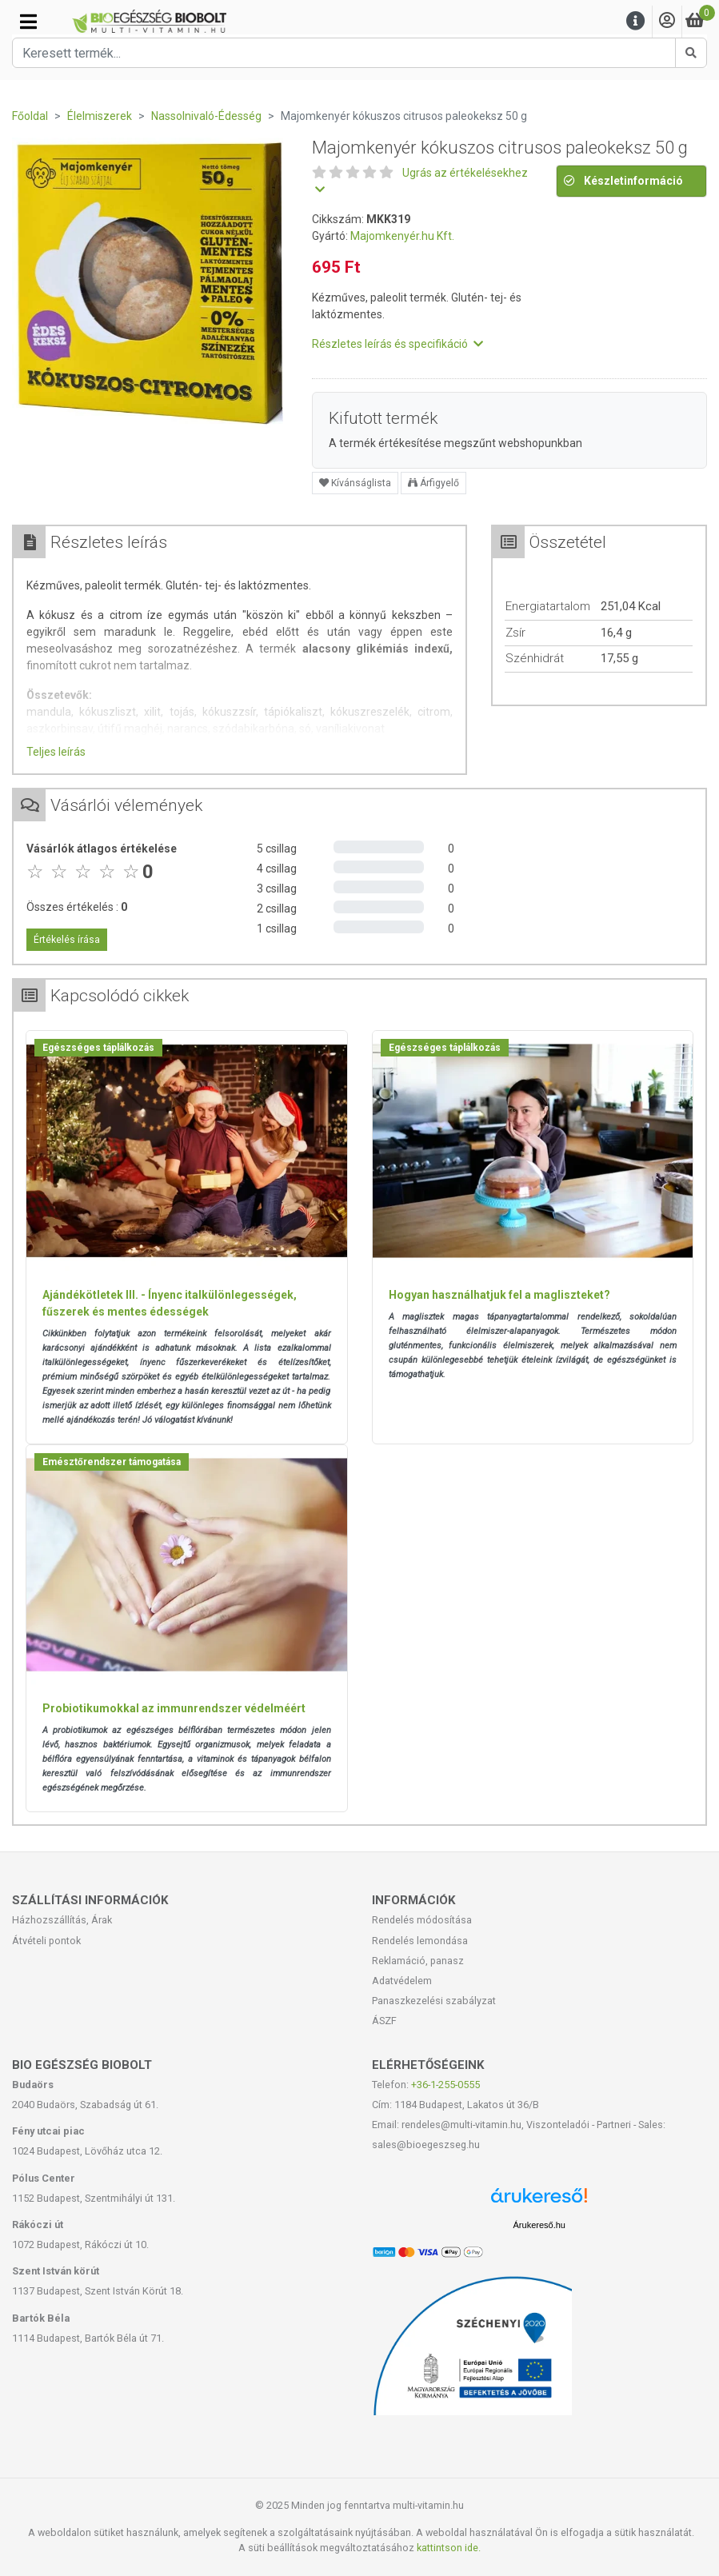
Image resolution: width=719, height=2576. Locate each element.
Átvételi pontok (46, 1941)
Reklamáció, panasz (418, 1961)
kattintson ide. (449, 2548)
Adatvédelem (402, 1981)
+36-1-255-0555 (445, 2085)
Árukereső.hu (539, 2225)
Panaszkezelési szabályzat (434, 2001)
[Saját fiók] (667, 21)
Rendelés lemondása (420, 1941)
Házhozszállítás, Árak (62, 1920)
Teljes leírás (56, 751)
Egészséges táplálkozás (98, 1047)
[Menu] (635, 21)
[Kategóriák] (28, 21)
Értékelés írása (67, 939)
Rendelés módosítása (422, 1920)
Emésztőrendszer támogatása (111, 1462)
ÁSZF (384, 2021)
